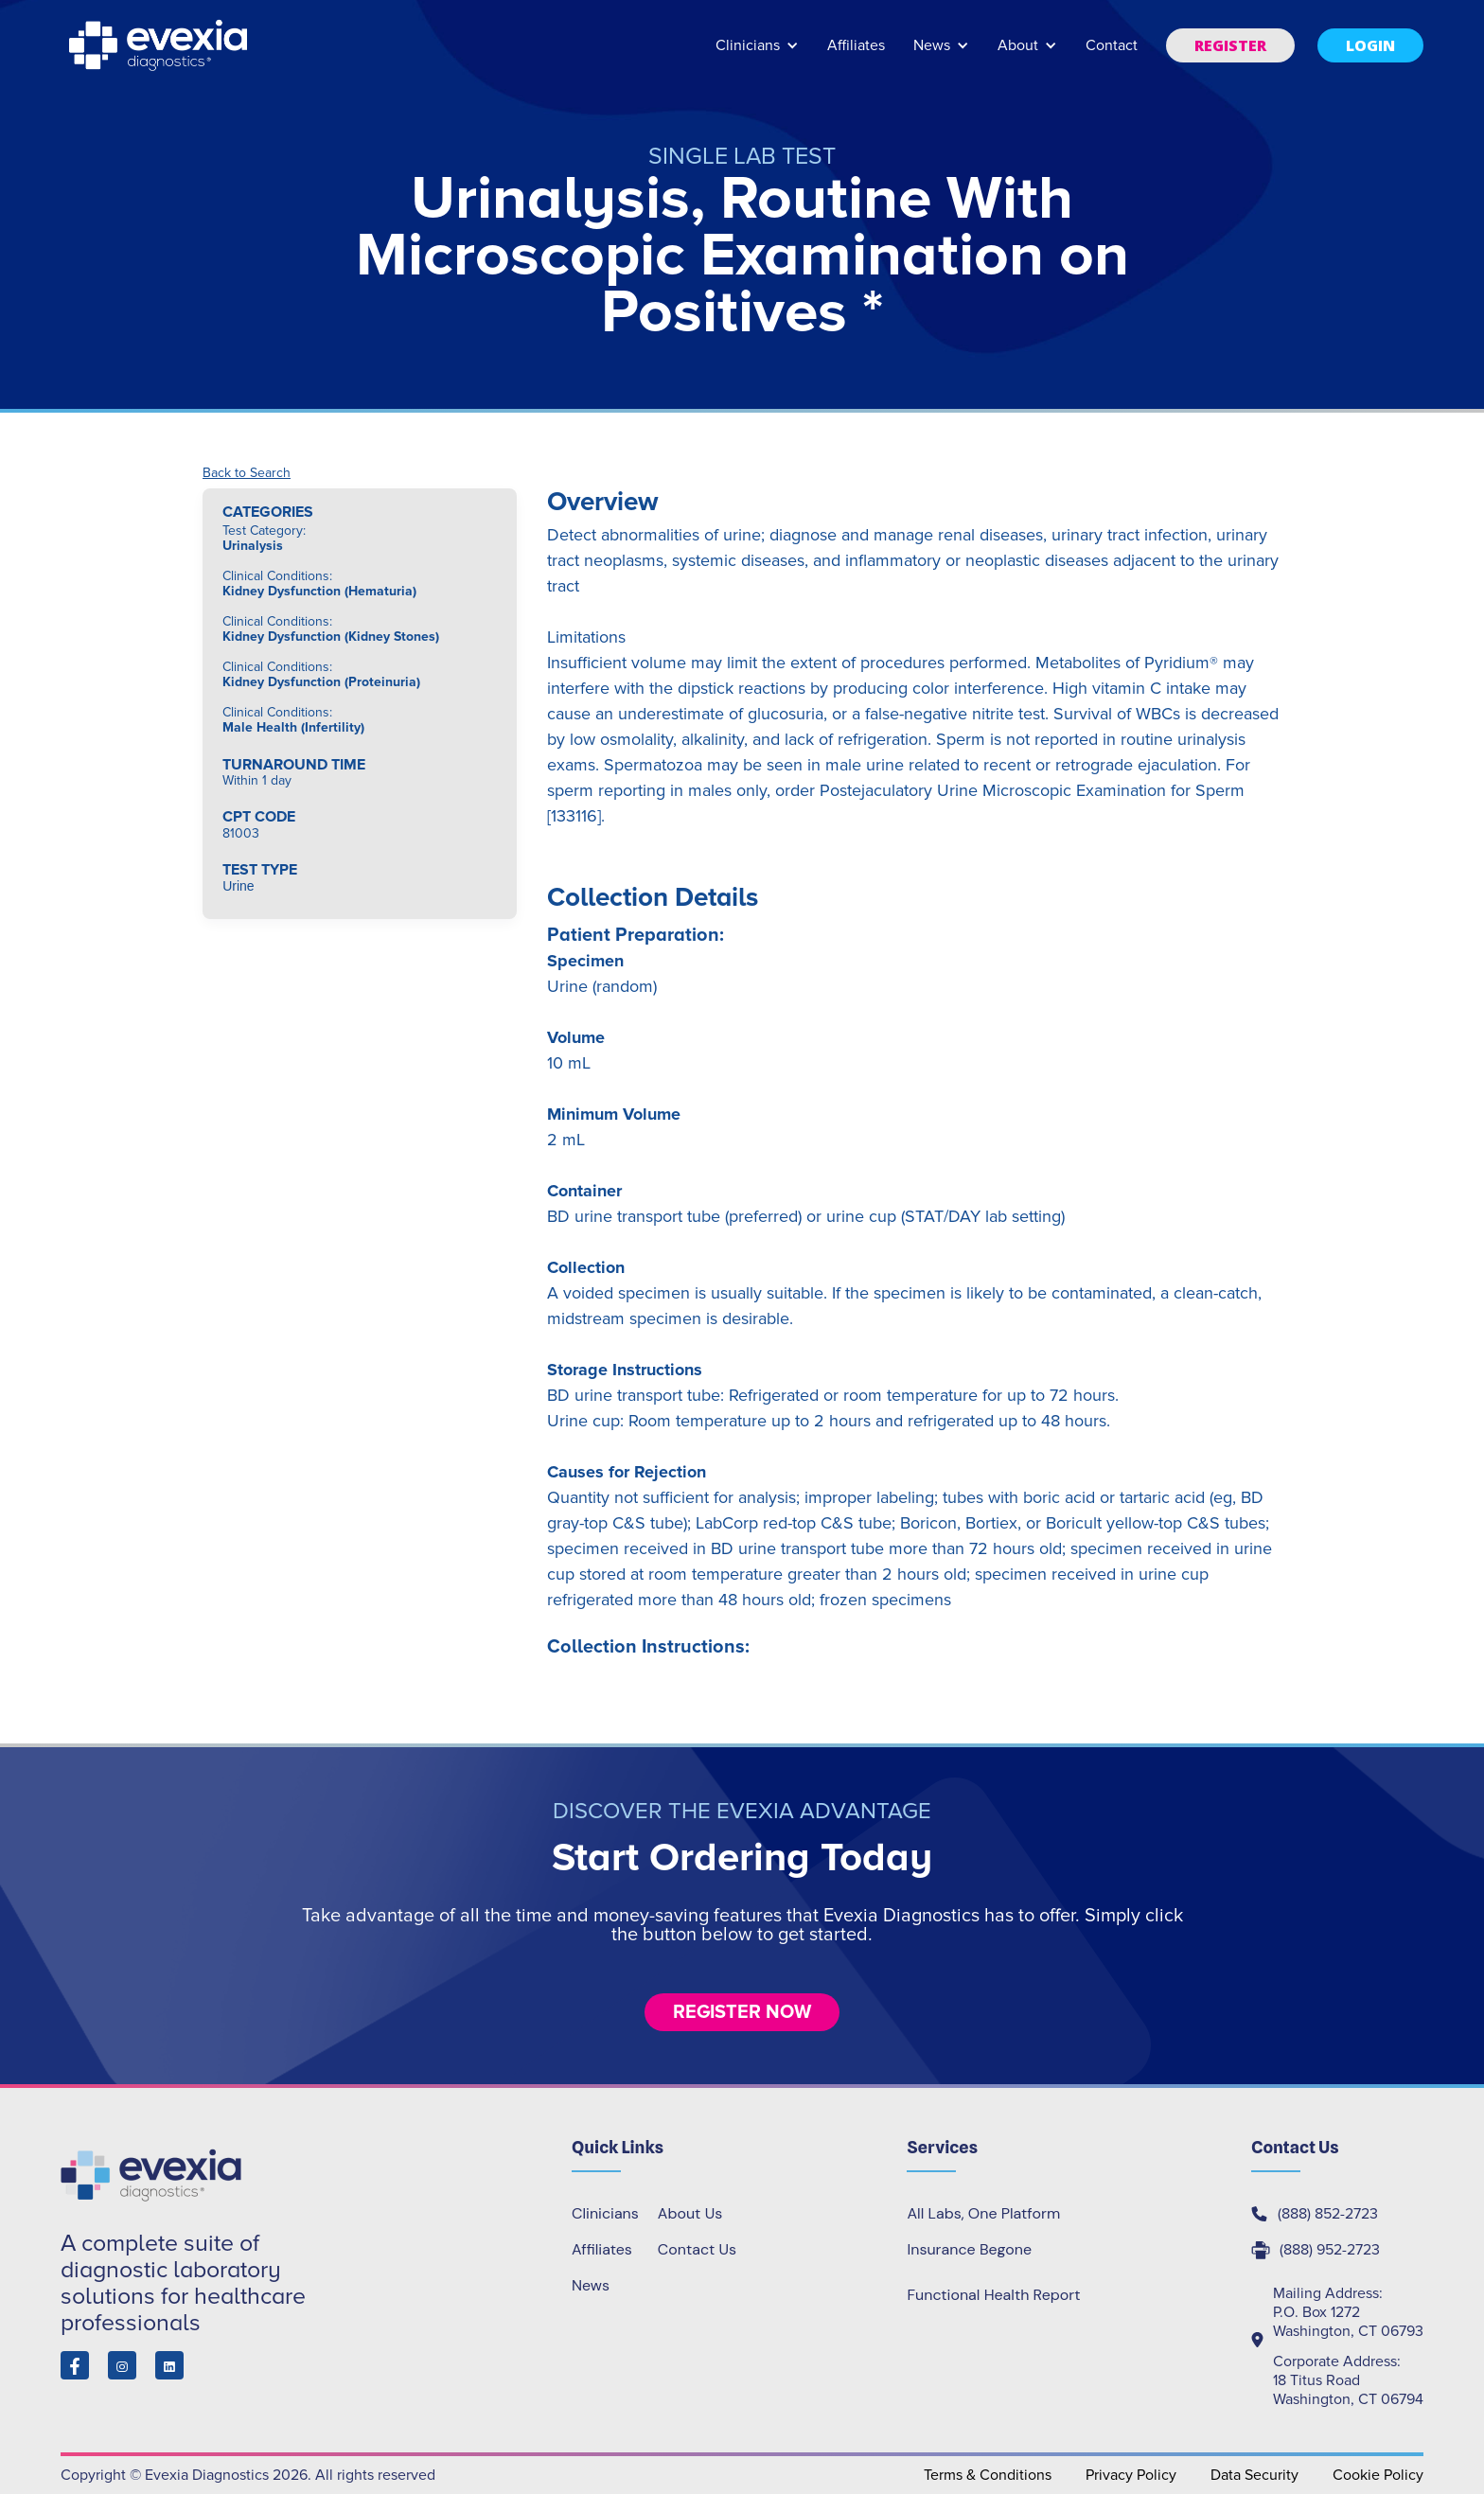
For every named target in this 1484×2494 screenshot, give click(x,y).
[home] (160, 45)
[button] (757, 54)
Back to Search (247, 473)
